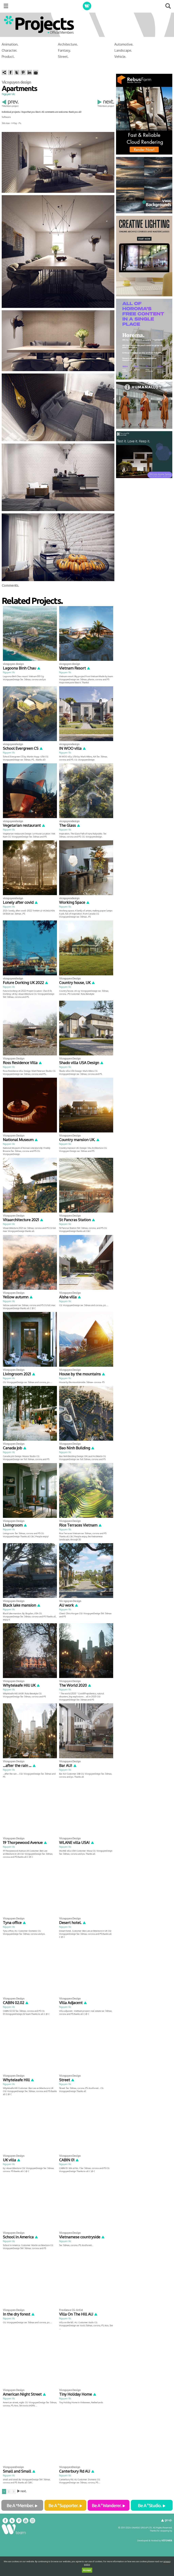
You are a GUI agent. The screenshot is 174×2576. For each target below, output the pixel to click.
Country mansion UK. (79, 1139)
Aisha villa (70, 1296)
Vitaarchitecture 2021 (23, 1219)
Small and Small (19, 2471)
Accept (87, 2570)
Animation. (10, 44)
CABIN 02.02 (16, 2002)
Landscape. (123, 50)
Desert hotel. (72, 1922)
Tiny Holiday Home (78, 2394)
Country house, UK (77, 982)
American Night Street (24, 2394)
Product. (8, 56)
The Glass (69, 825)
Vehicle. (120, 56)
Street (67, 2079)
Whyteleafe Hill (18, 2079)
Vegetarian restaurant (24, 825)
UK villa (12, 2159)
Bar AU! (68, 1765)
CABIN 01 (69, 2159)
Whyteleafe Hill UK (21, 1685)
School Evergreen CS (23, 748)
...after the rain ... (19, 1765)
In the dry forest (19, 2314)
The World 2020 (75, 1685)
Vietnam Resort (74, 668)
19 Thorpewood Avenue (25, 1842)
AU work (68, 1605)
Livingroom (15, 1525)
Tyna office (14, 1922)
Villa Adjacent (73, 2002)
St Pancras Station (77, 1219)
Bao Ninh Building (77, 1447)
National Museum (20, 1139)
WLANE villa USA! (76, 1842)
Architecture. (68, 44)
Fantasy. (64, 50)
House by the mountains (82, 1373)
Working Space (74, 902)
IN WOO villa (72, 748)
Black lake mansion (22, 1605)
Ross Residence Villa (22, 1062)
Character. (9, 50)
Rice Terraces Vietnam (80, 1525)
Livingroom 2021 (19, 1373)
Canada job (15, 1447)
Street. (63, 56)
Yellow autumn (18, 1296)
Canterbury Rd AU (77, 2471)
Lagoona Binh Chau (22, 668)
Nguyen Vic (8, 94)
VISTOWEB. (166, 2540)
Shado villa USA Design (81, 1062)
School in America (20, 2236)
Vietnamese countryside (82, 2236)
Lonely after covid (20, 902)
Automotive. (123, 44)
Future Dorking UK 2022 (25, 982)
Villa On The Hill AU (78, 2314)
